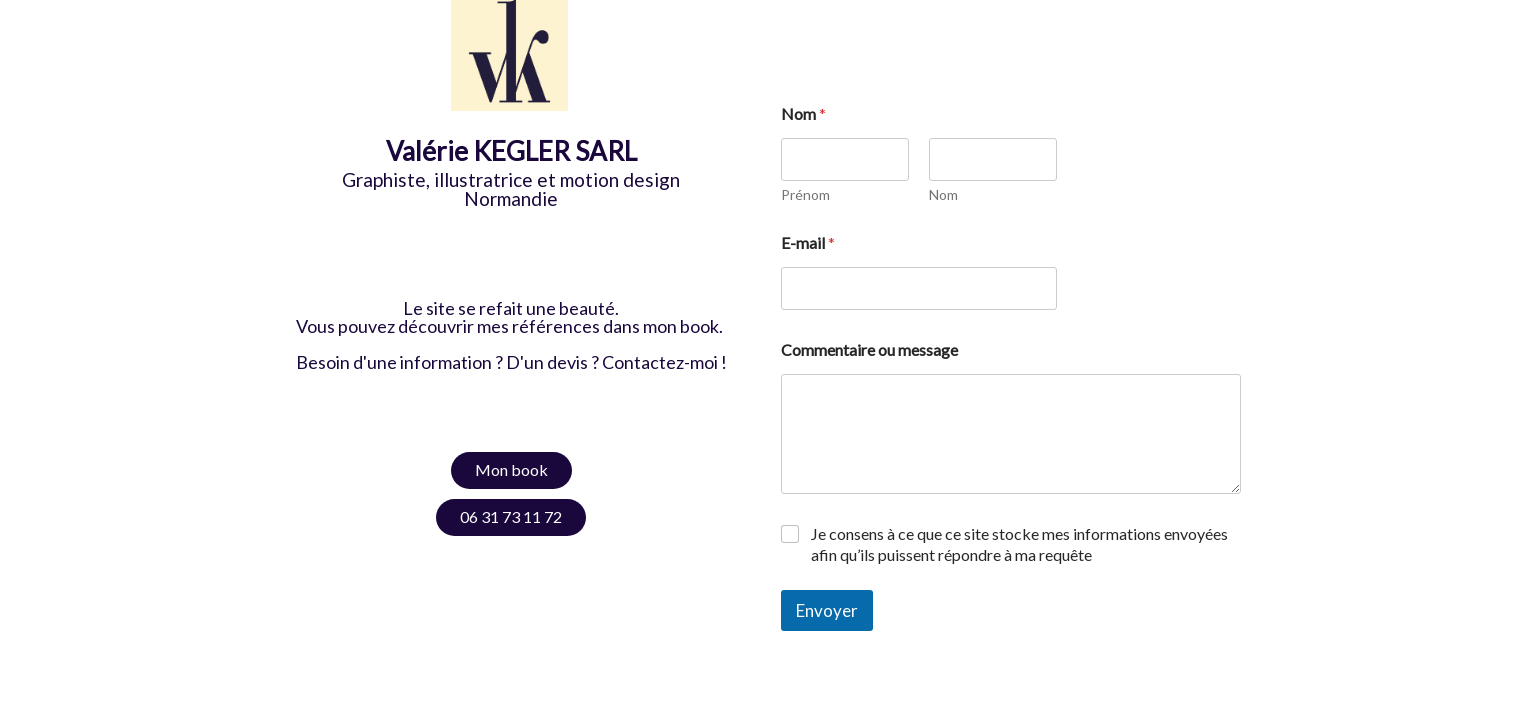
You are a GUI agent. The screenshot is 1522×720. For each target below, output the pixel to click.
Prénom (805, 194)
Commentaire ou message (869, 349)
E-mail (808, 242)
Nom (943, 194)
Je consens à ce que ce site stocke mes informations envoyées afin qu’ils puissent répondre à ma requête (1019, 544)
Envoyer (827, 610)
